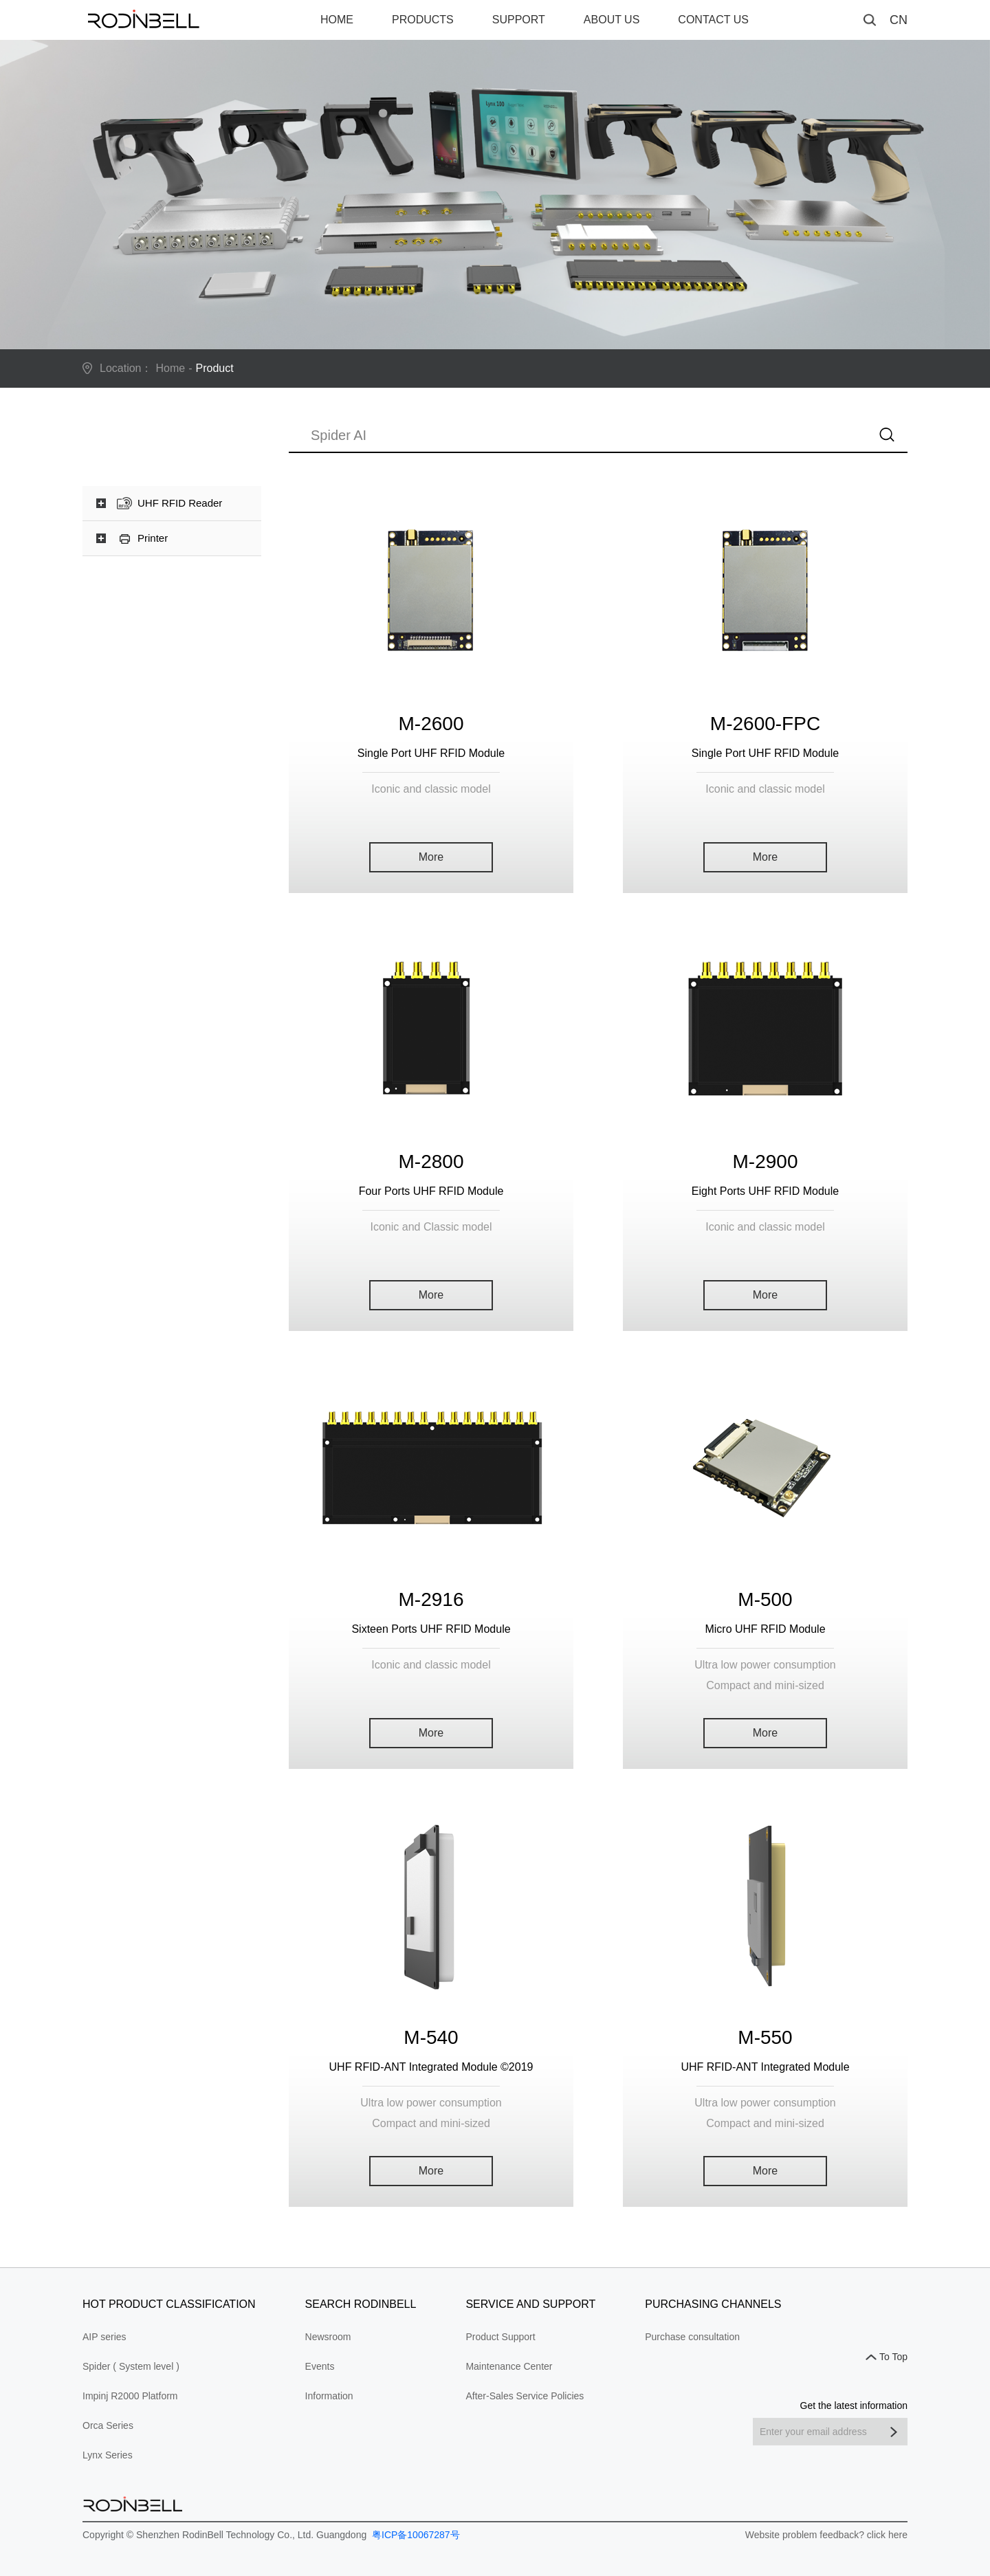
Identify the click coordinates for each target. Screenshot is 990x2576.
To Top (893, 2356)
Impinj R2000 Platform (130, 2395)
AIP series (104, 2336)
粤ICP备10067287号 (414, 2534)
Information (329, 2395)
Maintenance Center (508, 2366)
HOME (336, 19)
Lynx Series (107, 2455)
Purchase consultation (692, 2336)
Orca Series (107, 2425)
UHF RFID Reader (180, 503)
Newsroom (328, 2336)
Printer (153, 538)
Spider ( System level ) (130, 2366)
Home (171, 368)
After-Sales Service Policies (524, 2395)
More (431, 857)
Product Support (500, 2336)
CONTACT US (713, 19)
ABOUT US (612, 19)
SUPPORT (518, 19)
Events (320, 2366)
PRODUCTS (423, 19)
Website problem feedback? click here (826, 2534)
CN (899, 20)
